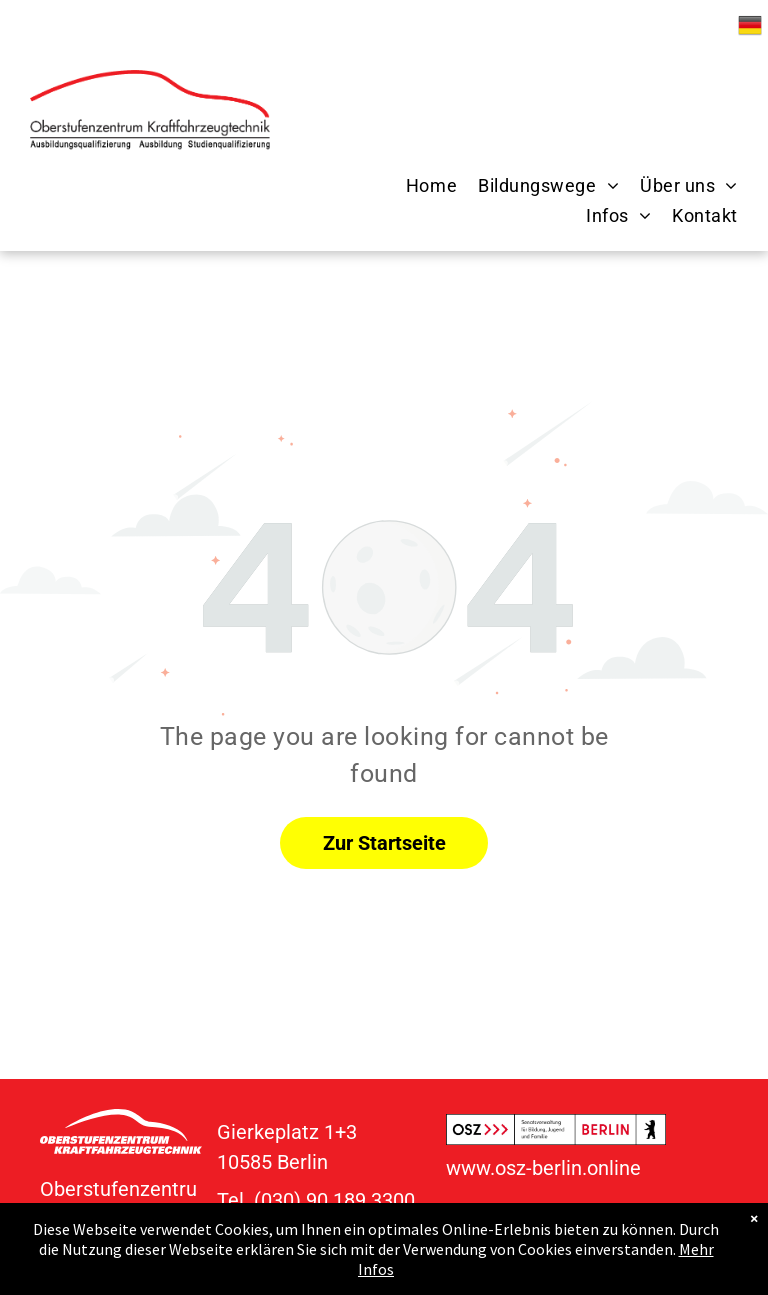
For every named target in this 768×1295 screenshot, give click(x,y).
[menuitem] (421, 186)
